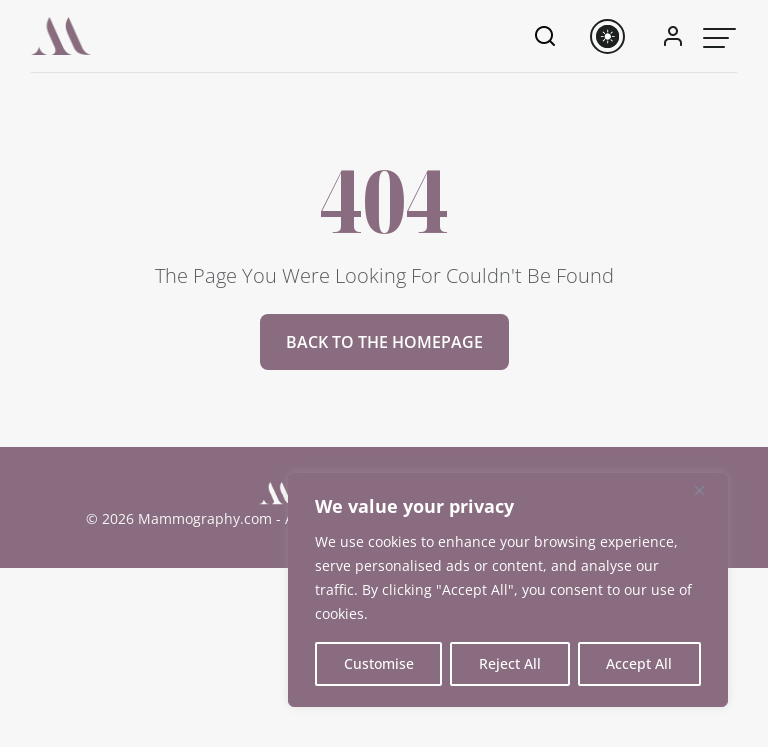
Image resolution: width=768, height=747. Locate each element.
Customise (379, 663)
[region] (508, 590)
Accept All (639, 663)
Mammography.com (205, 518)
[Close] (707, 490)
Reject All (510, 663)
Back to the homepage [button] (384, 342)
